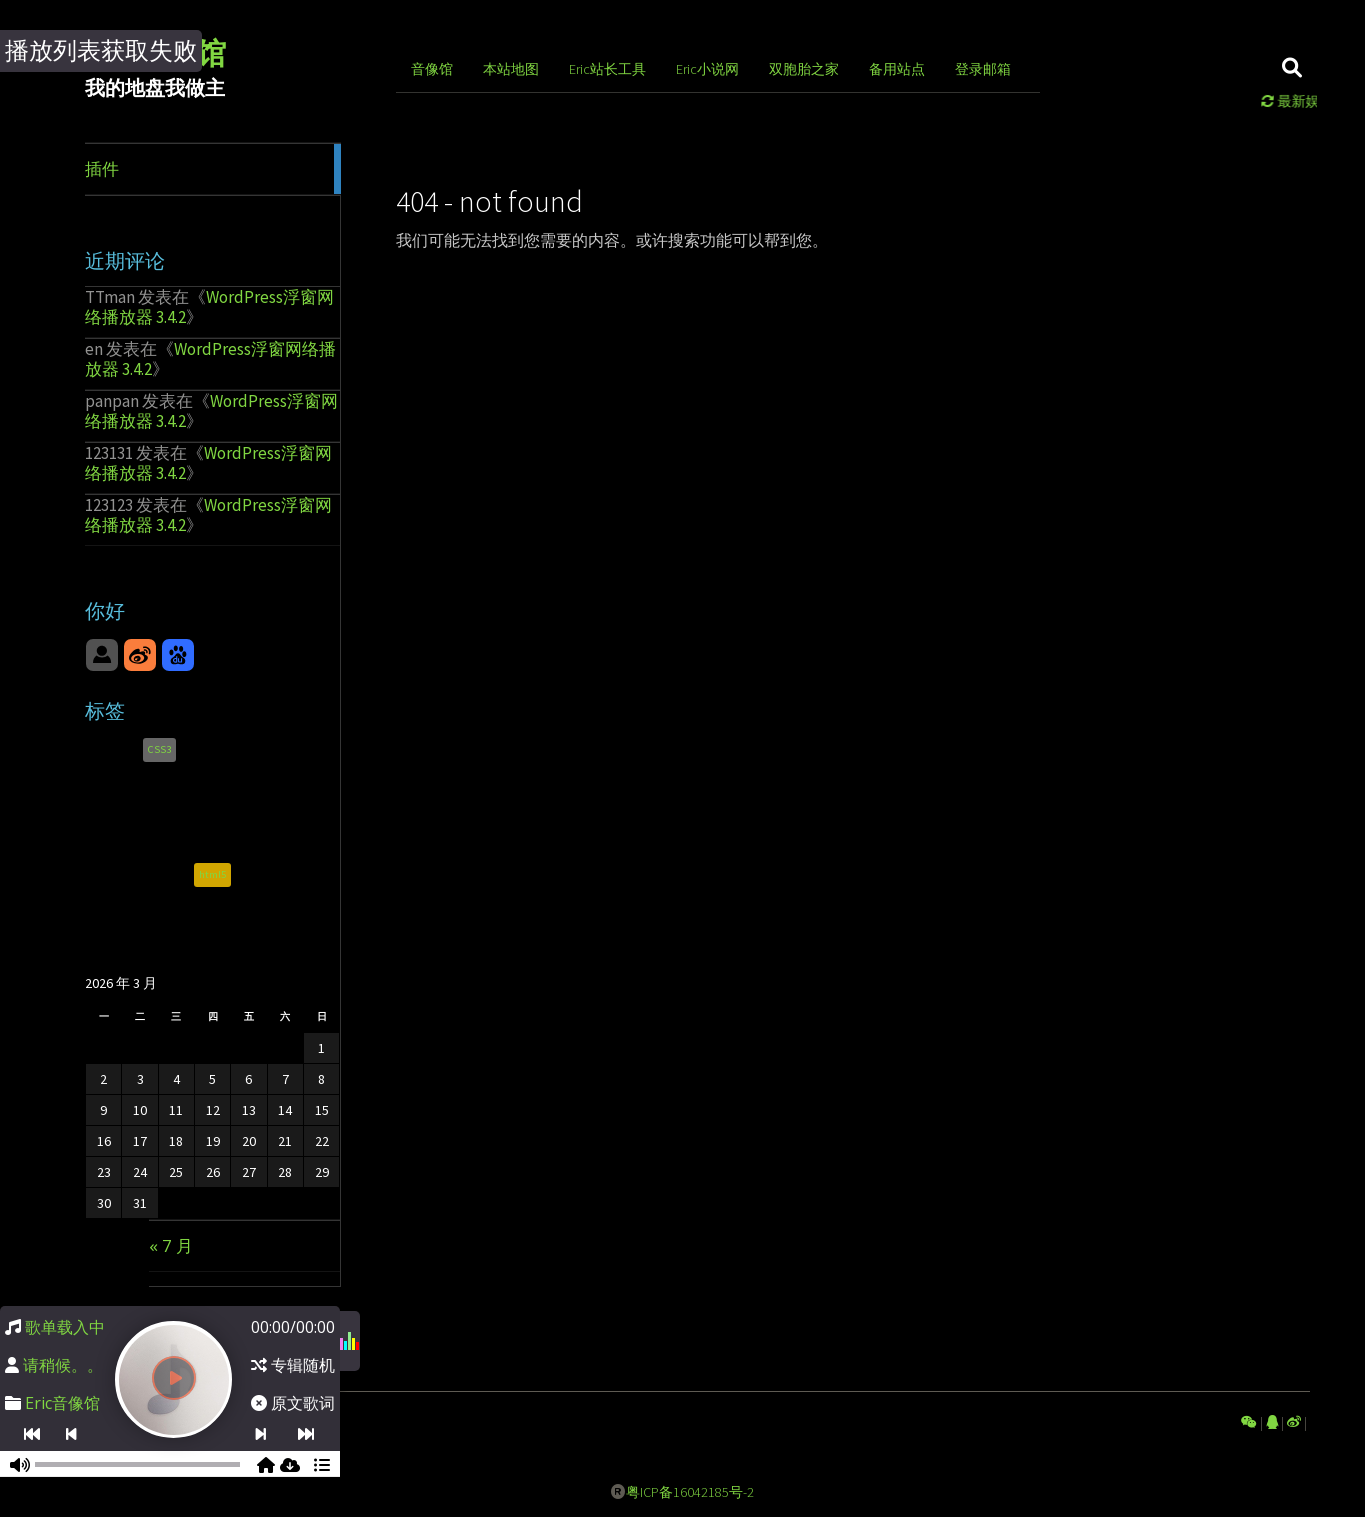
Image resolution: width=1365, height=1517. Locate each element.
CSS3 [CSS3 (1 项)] (159, 752)
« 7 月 (171, 1245)
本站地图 (511, 69)
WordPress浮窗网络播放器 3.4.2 (209, 307)
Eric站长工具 (607, 69)
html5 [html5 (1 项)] (212, 878)
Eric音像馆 (62, 1403)
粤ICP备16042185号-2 (690, 1492)
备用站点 (897, 69)
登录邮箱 (983, 69)
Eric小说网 (707, 69)
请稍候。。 (63, 1365)
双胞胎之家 (804, 69)
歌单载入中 (65, 1327)
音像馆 (432, 69)
